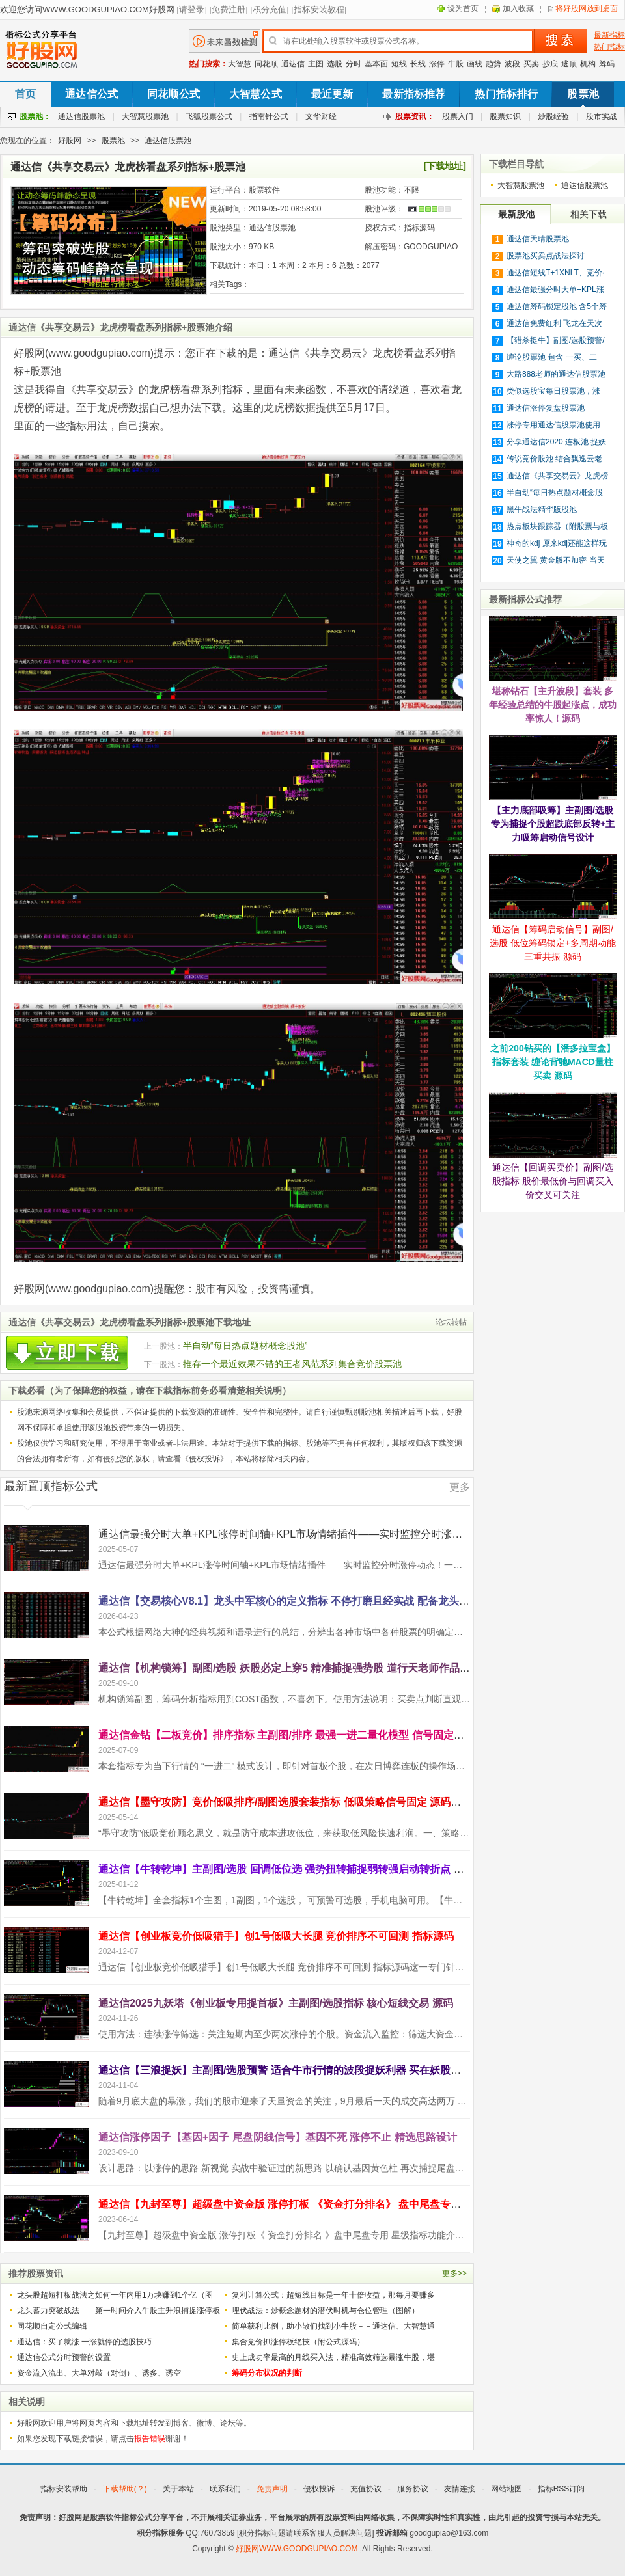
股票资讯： (414, 116)
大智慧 (239, 63)
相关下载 (588, 214)
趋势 (493, 63)
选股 (334, 63)
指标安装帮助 (63, 2488)
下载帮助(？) (125, 2488)
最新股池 (516, 214)
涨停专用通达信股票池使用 (553, 424)
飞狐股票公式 (209, 116)
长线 (418, 63)
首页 (25, 94)
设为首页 (463, 8)
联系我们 (225, 2488)
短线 (399, 63)
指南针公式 (268, 116)
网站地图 (506, 2488)
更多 (459, 1487)
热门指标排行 (506, 94)
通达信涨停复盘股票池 (546, 408)
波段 (512, 63)
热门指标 (609, 46)
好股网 (69, 140)
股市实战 (601, 116)
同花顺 (266, 63)
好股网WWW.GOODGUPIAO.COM (298, 2548)
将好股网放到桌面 (586, 8)
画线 (474, 63)
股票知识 (505, 116)
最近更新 (332, 94)
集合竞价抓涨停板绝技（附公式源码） (298, 2341)
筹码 (607, 63)
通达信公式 (91, 94)
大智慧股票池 (145, 116)
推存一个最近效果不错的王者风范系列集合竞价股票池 (292, 1364)
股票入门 (457, 116)
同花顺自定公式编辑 (52, 2326)
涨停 (437, 63)
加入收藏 (518, 8)
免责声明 (272, 2488)
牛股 (456, 63)
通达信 (293, 63)
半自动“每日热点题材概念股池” (245, 1345)
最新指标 (609, 35)
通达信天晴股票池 (538, 238)
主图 (316, 63)
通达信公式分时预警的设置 (64, 2357)
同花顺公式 (173, 94)
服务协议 (412, 2488)
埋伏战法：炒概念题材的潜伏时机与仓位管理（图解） (325, 2310)
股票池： (35, 116)
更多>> (454, 2273)
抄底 (550, 63)
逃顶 (569, 63)
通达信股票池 (81, 116)
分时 (353, 63)
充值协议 (366, 2488)
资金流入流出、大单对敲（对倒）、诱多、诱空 (99, 2373)
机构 (588, 63)
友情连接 (459, 2488)
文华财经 (321, 116)
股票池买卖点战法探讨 (546, 255)
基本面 (376, 63)
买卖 (531, 63)
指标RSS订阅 (561, 2488)
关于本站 (178, 2488)
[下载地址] (445, 166)
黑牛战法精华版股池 (542, 509)
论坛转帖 (451, 1322)
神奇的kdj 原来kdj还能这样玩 (557, 543)
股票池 (582, 94)
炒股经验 (553, 116)
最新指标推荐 (413, 94)
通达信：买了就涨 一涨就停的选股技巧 (84, 2341)
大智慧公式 (255, 94)
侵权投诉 (204, 1458)
